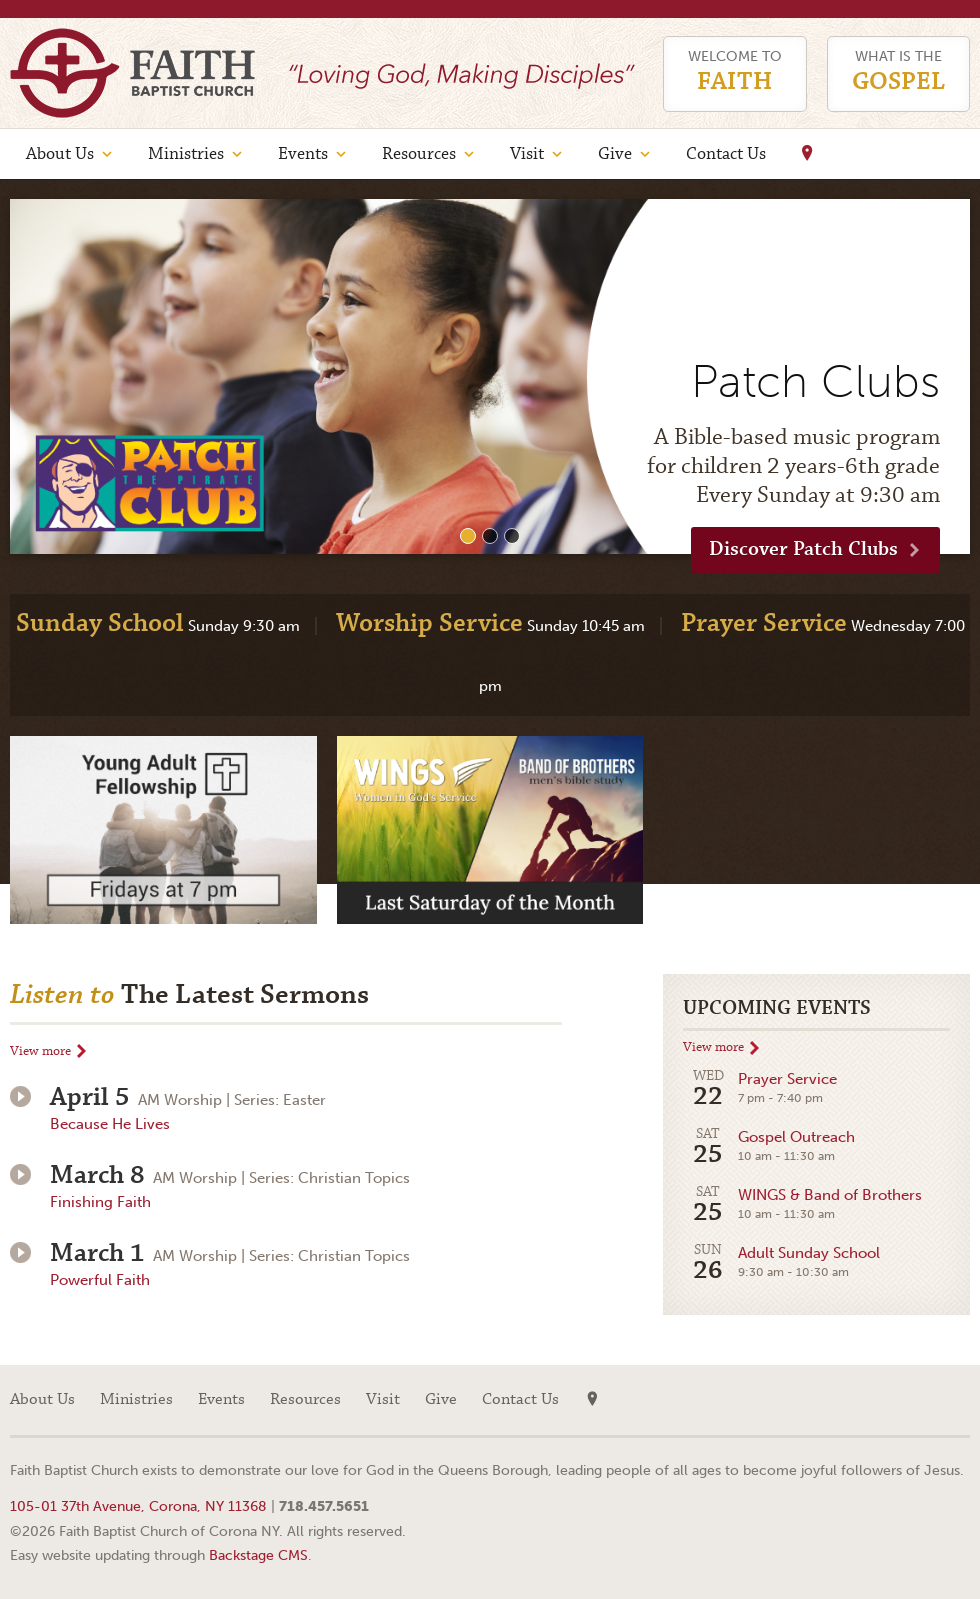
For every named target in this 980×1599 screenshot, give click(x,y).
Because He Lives (110, 1124)
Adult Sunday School (781, 1263)
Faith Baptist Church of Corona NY (132, 73)
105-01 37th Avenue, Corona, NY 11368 (138, 1506)
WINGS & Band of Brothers (802, 1205)
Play (20, 1096)
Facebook (955, 1400)
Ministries (186, 154)
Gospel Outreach (769, 1147)
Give (615, 154)
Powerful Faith (100, 1280)
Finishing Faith (100, 1202)
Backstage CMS (258, 1555)
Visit (527, 154)
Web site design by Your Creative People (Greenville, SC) (915, 1473)
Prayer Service (760, 1089)
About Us (60, 154)
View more (40, 1051)
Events (303, 154)
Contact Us (726, 154)
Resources (419, 154)
